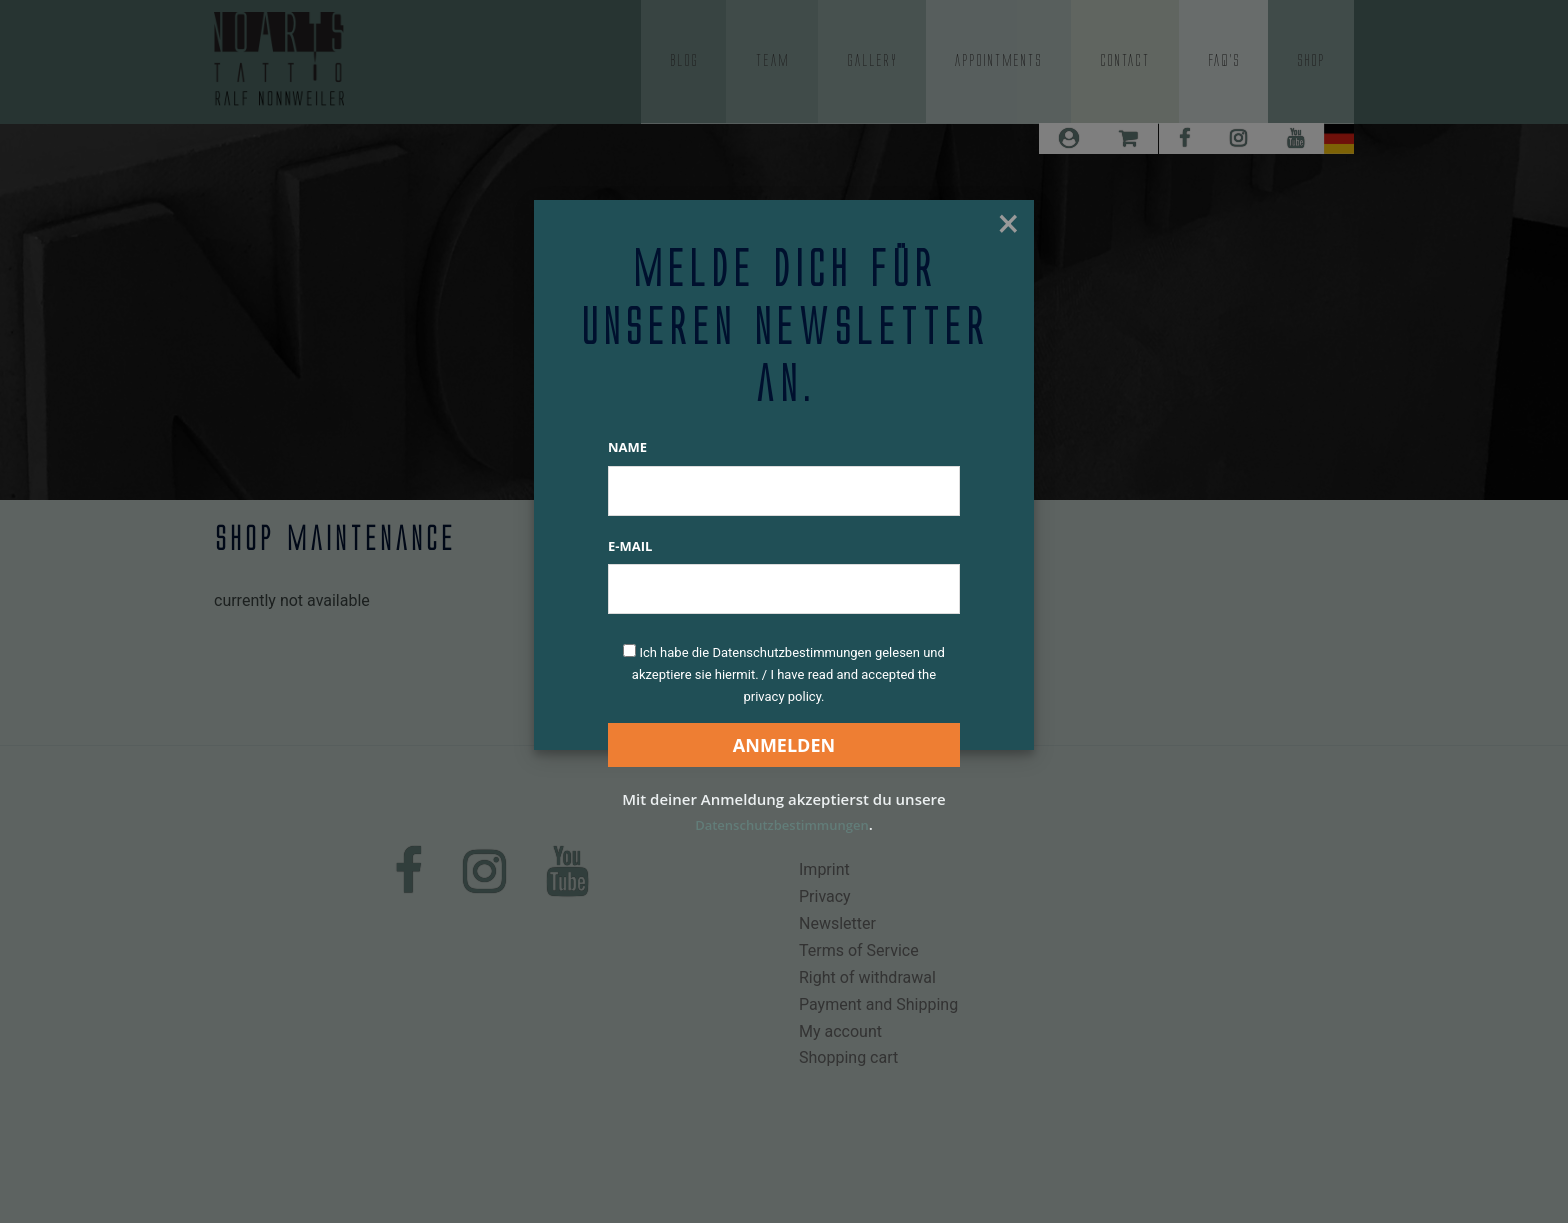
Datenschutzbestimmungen (782, 824)
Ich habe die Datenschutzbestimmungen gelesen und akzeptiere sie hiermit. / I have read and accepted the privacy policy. (788, 674)
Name (627, 447)
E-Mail (630, 546)
